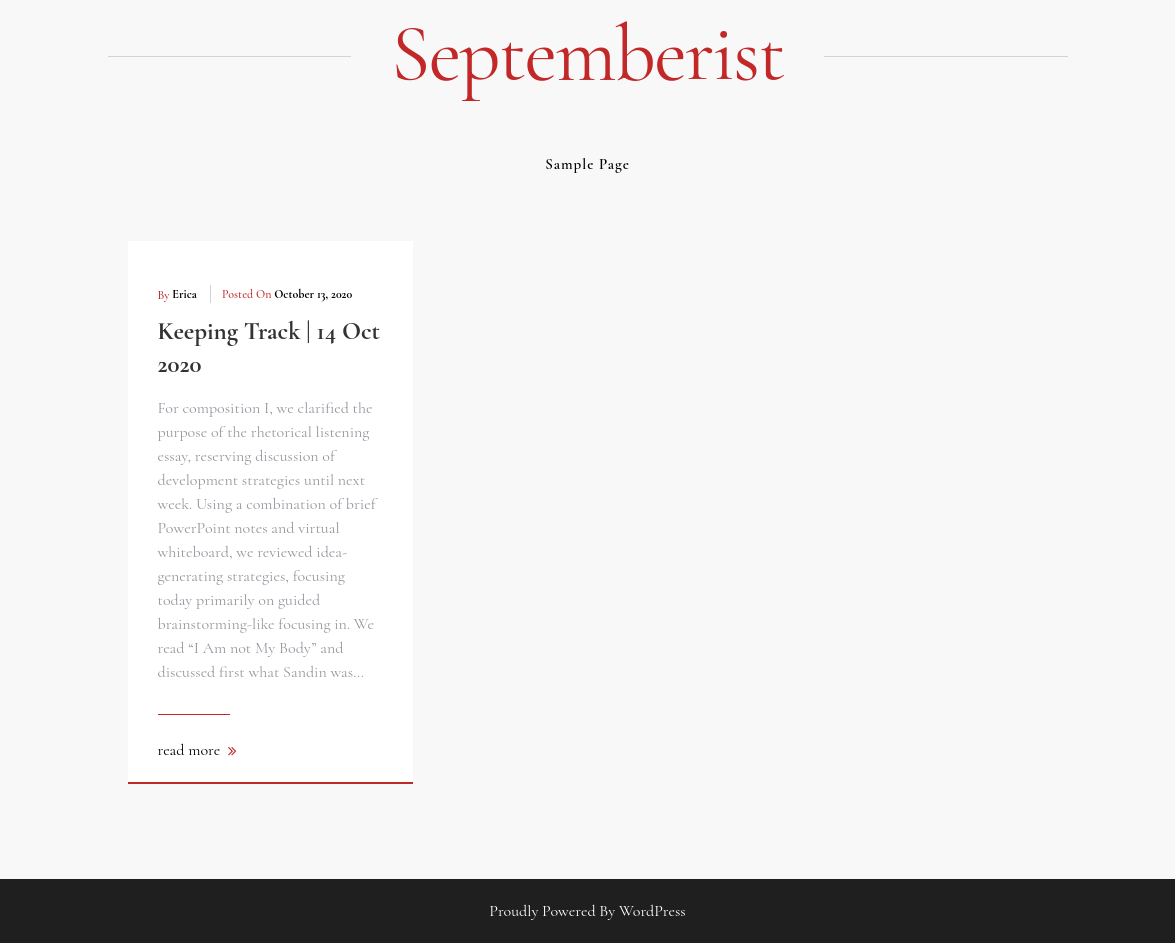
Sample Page (587, 164)
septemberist (587, 54)
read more (189, 750)
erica (184, 294)
